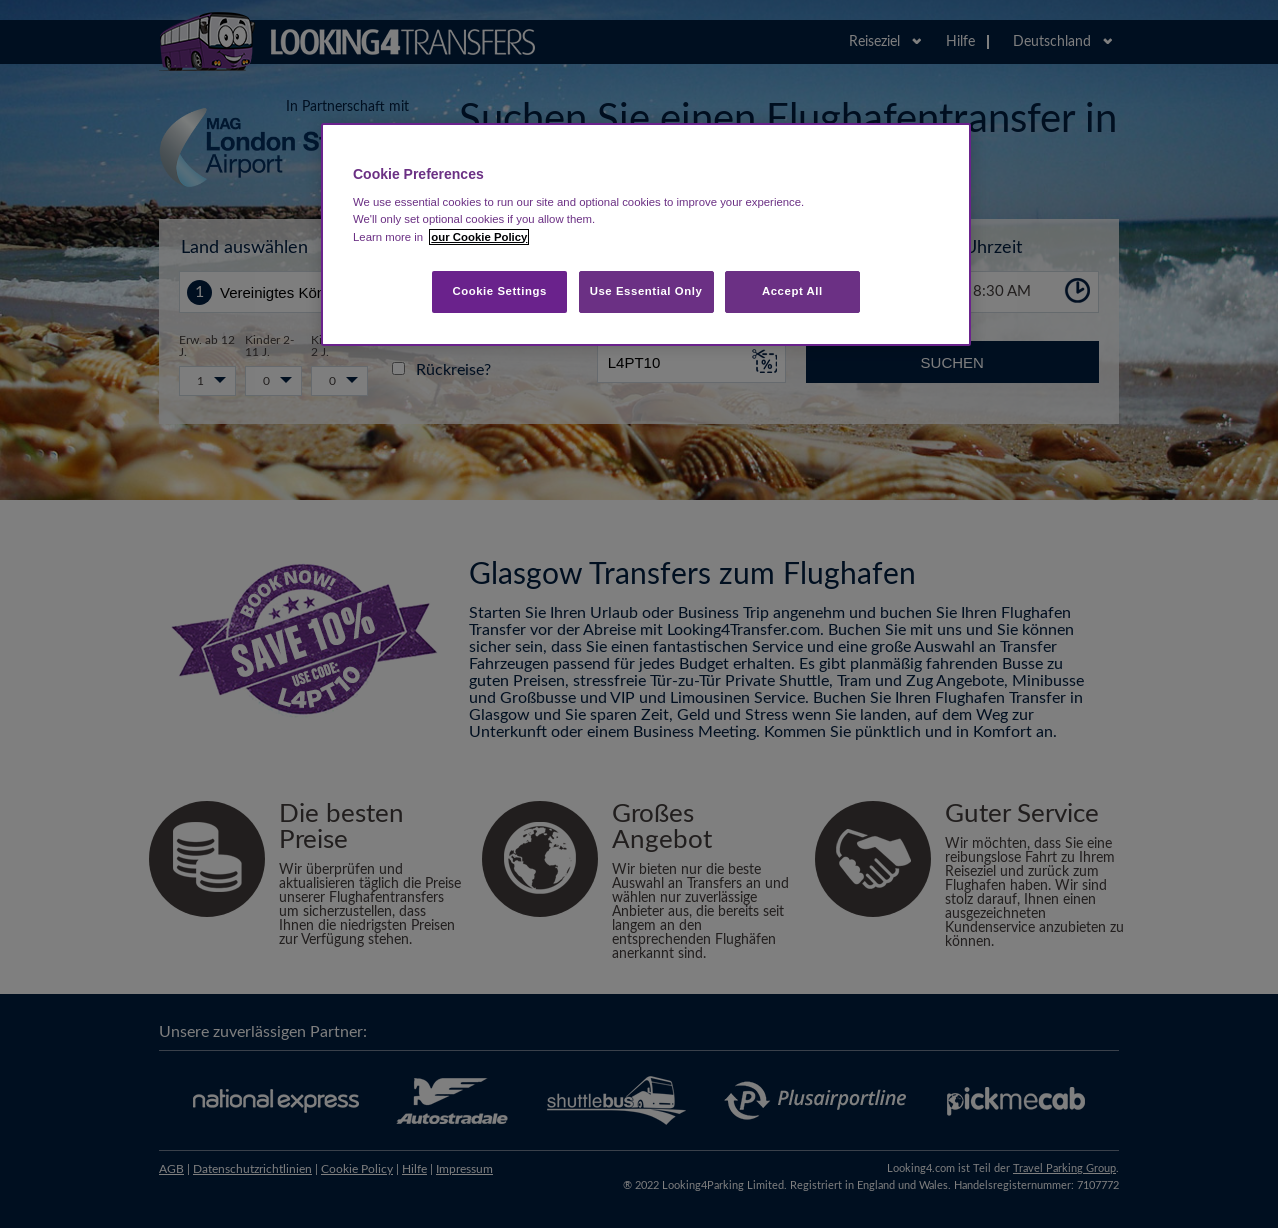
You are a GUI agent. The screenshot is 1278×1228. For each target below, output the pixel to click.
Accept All (792, 291)
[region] (646, 234)
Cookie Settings (499, 291)
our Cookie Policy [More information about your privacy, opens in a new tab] (479, 237)
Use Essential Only (646, 291)
